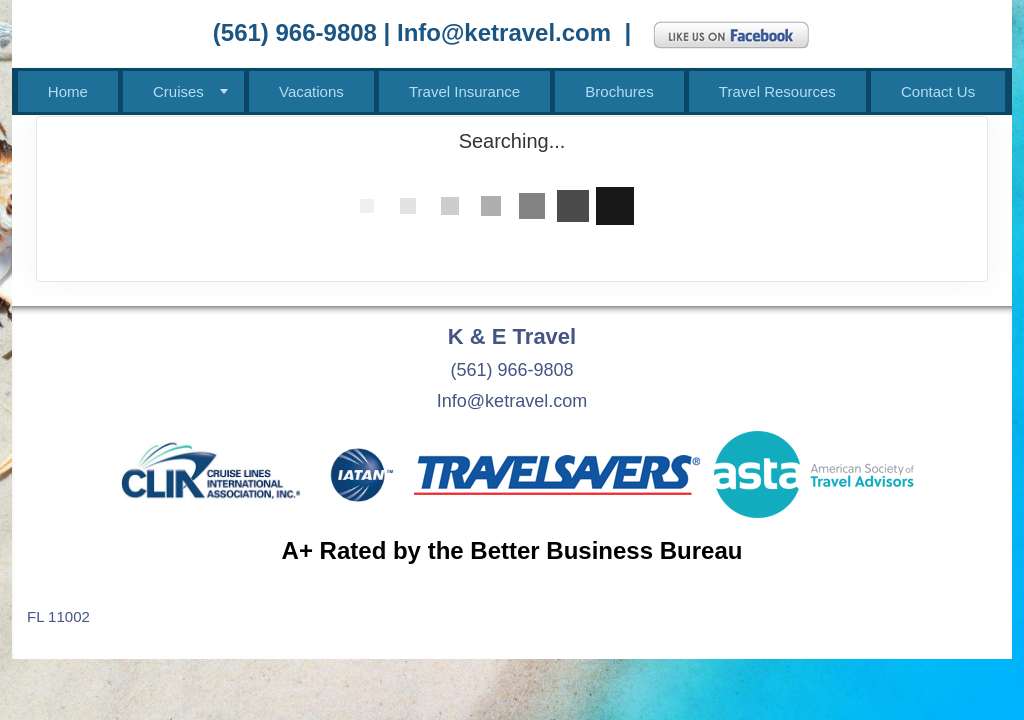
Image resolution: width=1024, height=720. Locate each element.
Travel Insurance (464, 91)
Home (68, 91)
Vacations (311, 91)
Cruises (178, 91)
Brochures (619, 91)
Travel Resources (777, 91)
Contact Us (938, 91)
